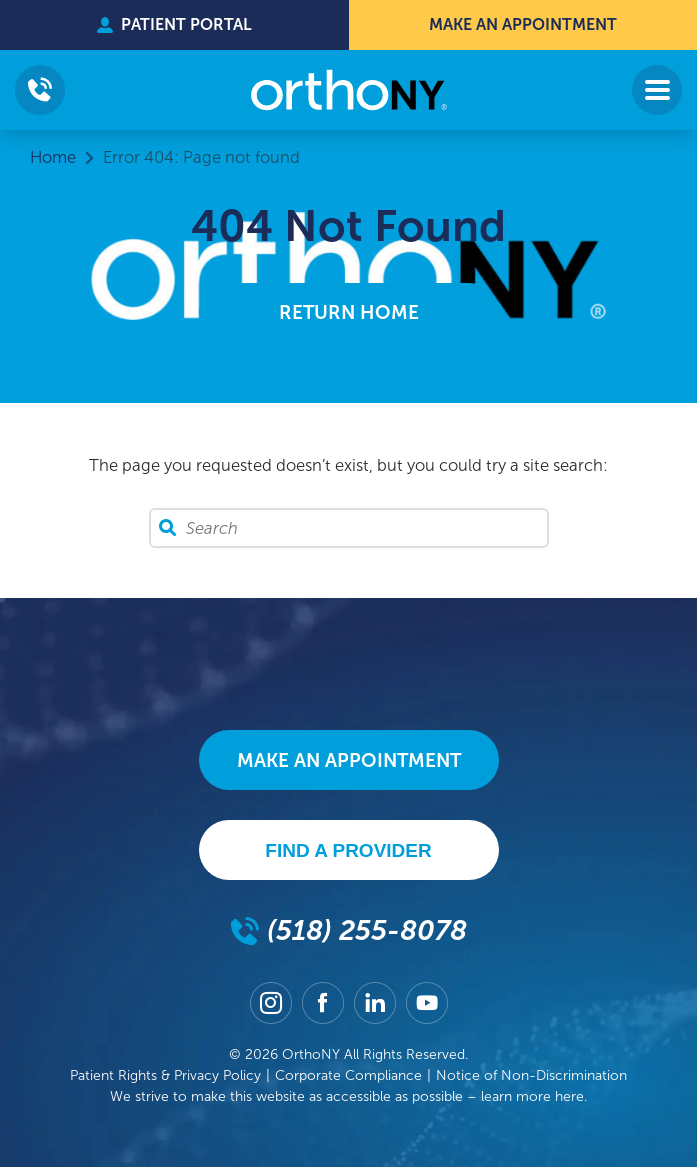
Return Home (349, 312)
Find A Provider (348, 850)
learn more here (532, 1096)
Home (53, 157)
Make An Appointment (523, 24)
